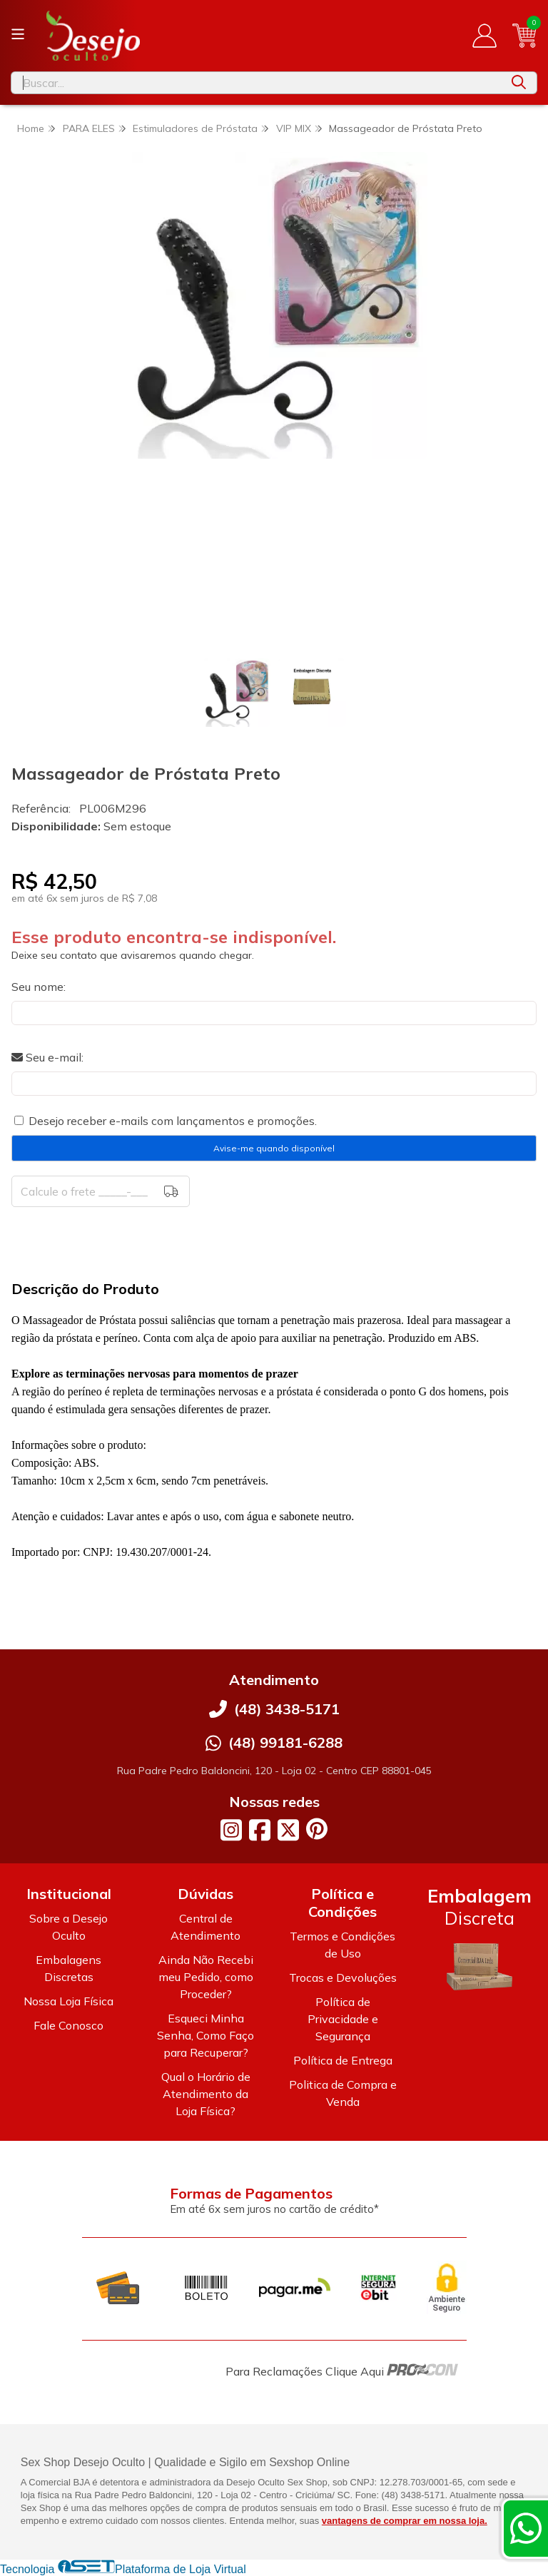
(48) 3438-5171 (287, 1709)
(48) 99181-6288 (285, 1742)
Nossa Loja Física (68, 2001)
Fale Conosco (68, 2025)
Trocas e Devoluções (343, 1977)
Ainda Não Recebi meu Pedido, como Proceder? (205, 1977)
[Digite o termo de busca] (256, 82)
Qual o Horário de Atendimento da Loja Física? (205, 2094)
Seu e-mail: (47, 1057)
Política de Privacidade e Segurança (343, 2019)
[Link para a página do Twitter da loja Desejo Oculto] (288, 1830)
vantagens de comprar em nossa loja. (404, 2520)
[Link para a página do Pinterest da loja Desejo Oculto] (317, 1829)
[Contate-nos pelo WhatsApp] (526, 2528)
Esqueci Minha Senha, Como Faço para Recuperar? (205, 2035)
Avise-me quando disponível (274, 1148)
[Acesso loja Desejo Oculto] (484, 36)
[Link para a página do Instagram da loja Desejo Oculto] (231, 1830)
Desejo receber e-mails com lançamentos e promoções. (173, 1121)
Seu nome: (38, 986)
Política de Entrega (342, 2060)
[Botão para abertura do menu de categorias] (18, 34)
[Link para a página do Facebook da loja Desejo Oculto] (259, 1830)
